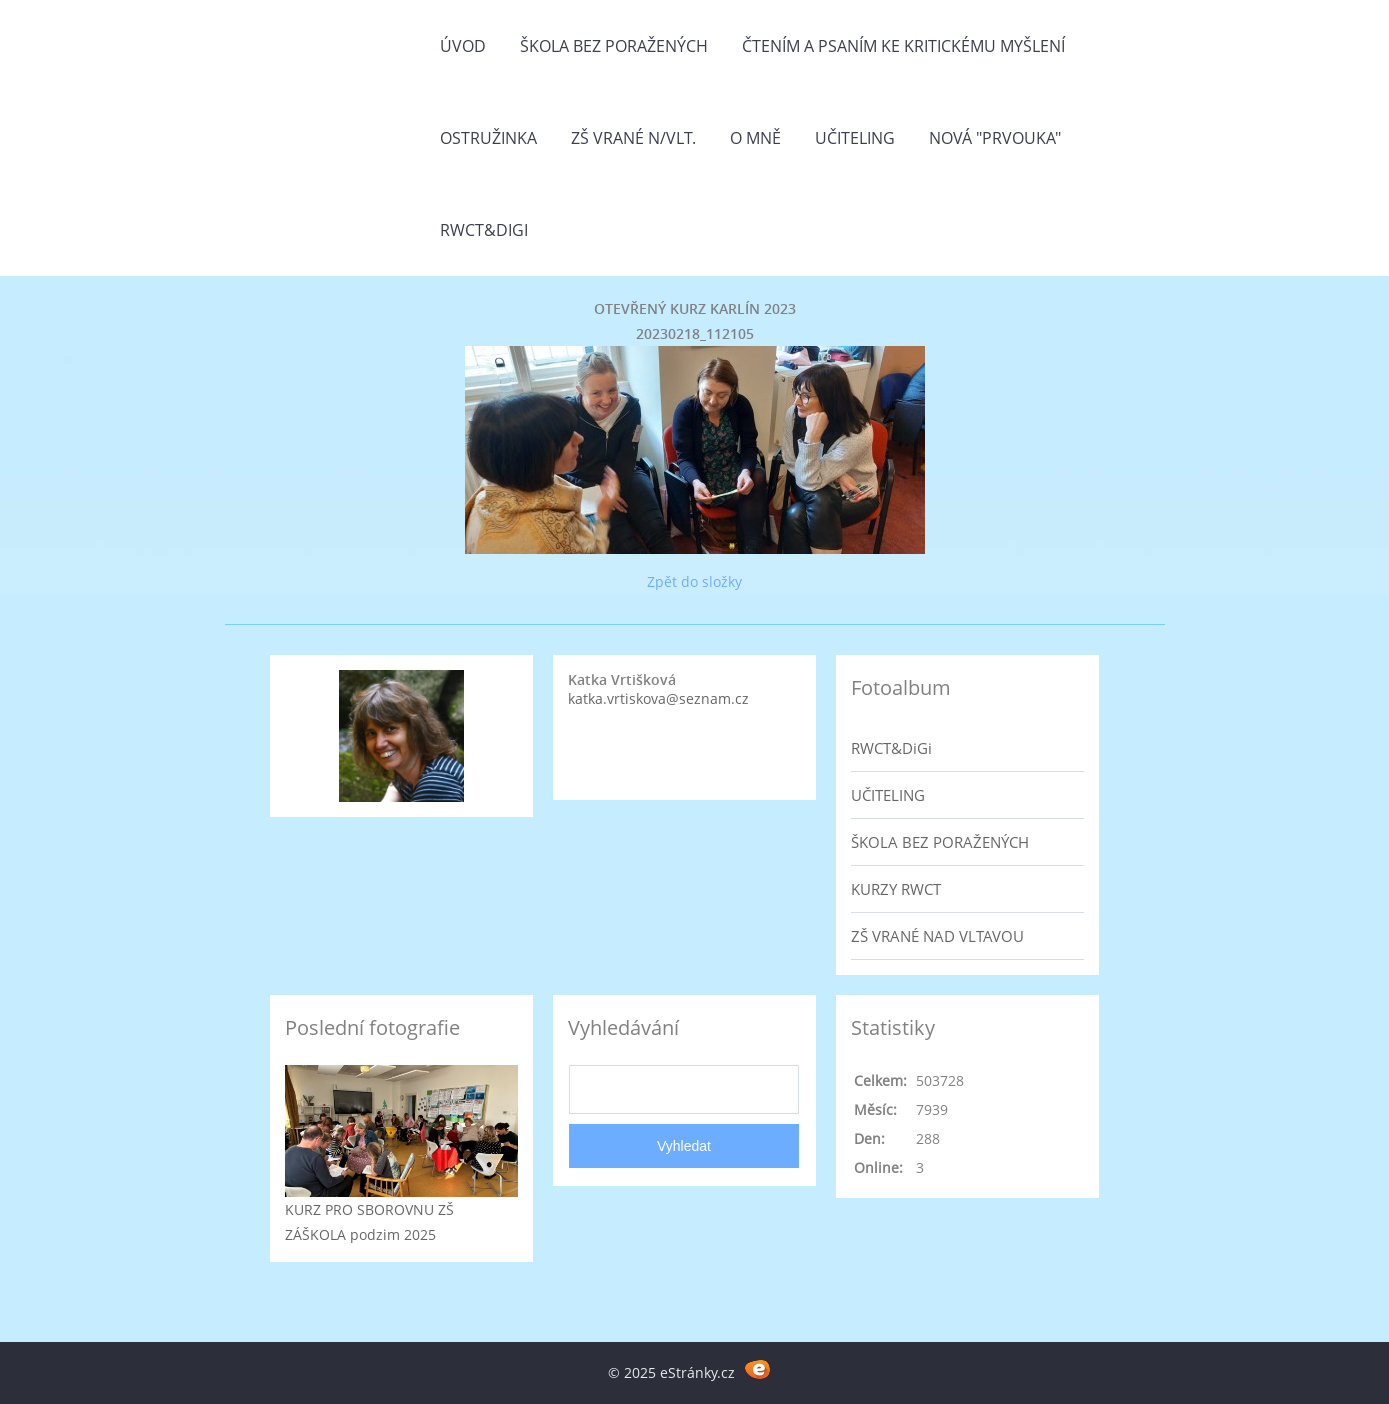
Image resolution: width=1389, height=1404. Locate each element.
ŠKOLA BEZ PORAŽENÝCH (940, 842)
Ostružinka (488, 138)
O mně (755, 138)
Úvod (463, 46)
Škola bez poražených (614, 46)
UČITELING (888, 795)
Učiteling (855, 138)
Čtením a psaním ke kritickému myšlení (903, 46)
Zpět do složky (694, 581)
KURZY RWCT (896, 889)
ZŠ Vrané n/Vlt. (633, 138)
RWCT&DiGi (484, 230)
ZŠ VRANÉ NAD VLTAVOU (937, 936)
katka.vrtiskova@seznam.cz (658, 698)
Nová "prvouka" (995, 138)
